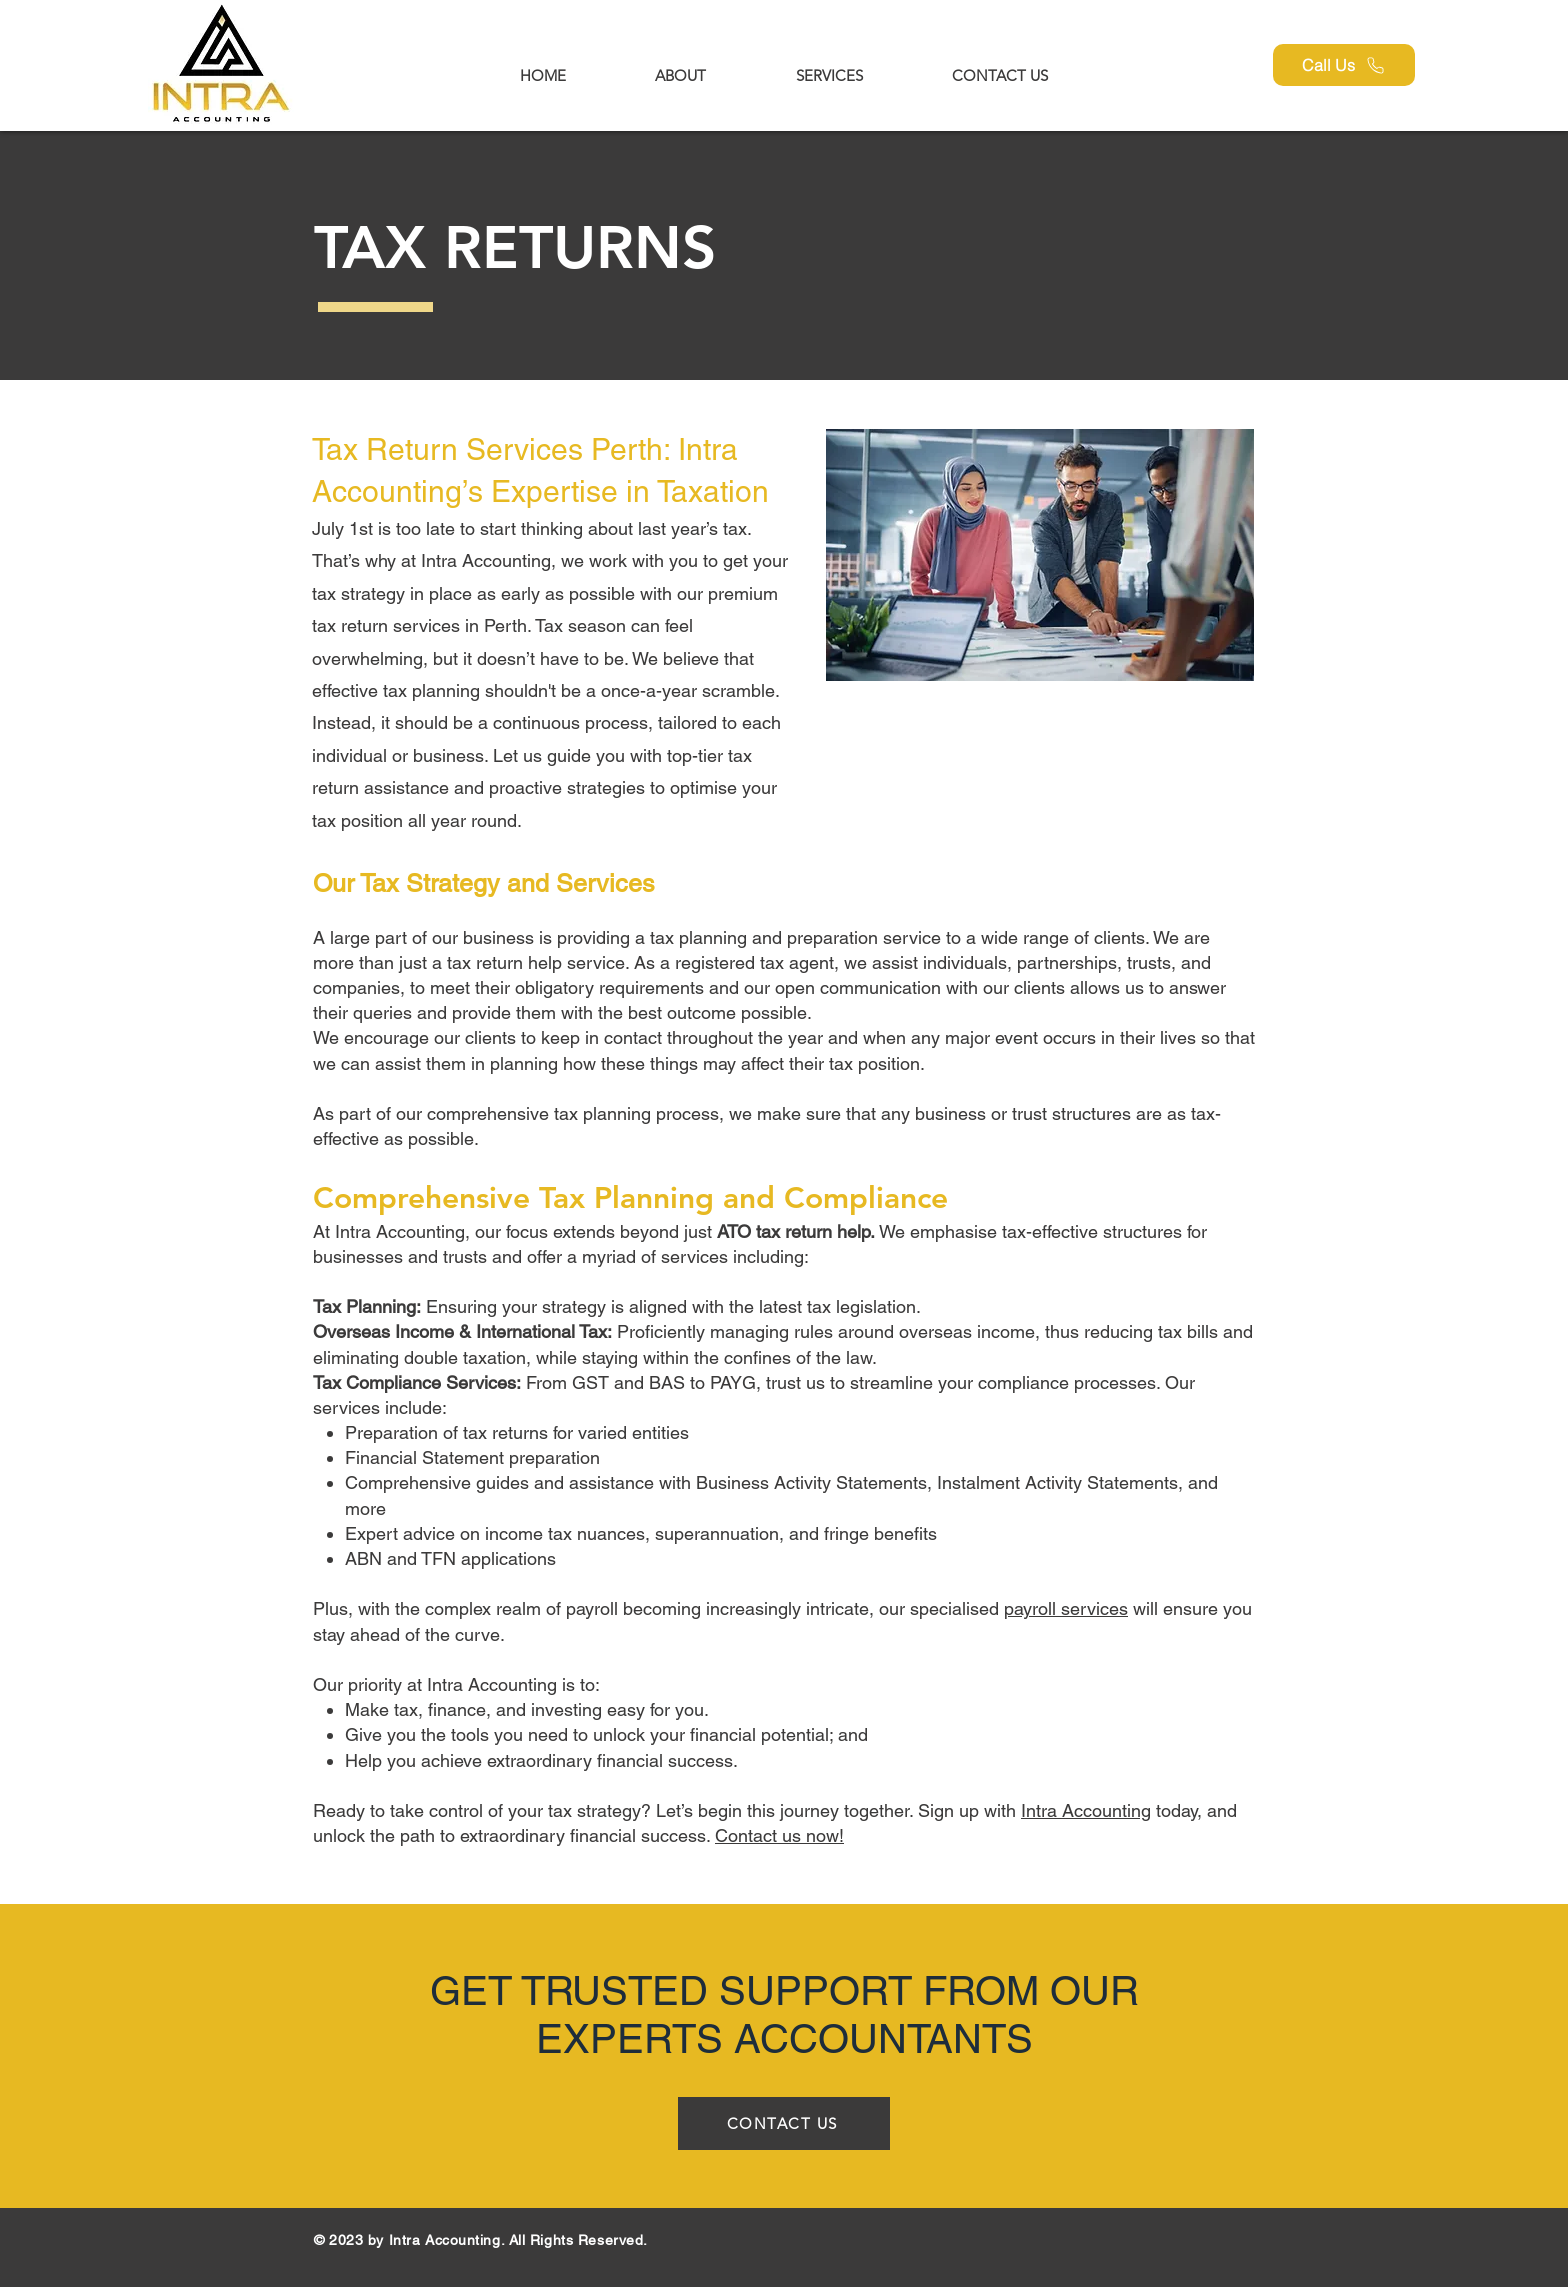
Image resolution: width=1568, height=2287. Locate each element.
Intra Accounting (1086, 1810)
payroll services (1066, 1608)
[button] (829, 75)
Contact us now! (779, 1835)
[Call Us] (1344, 65)
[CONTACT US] (784, 2123)
